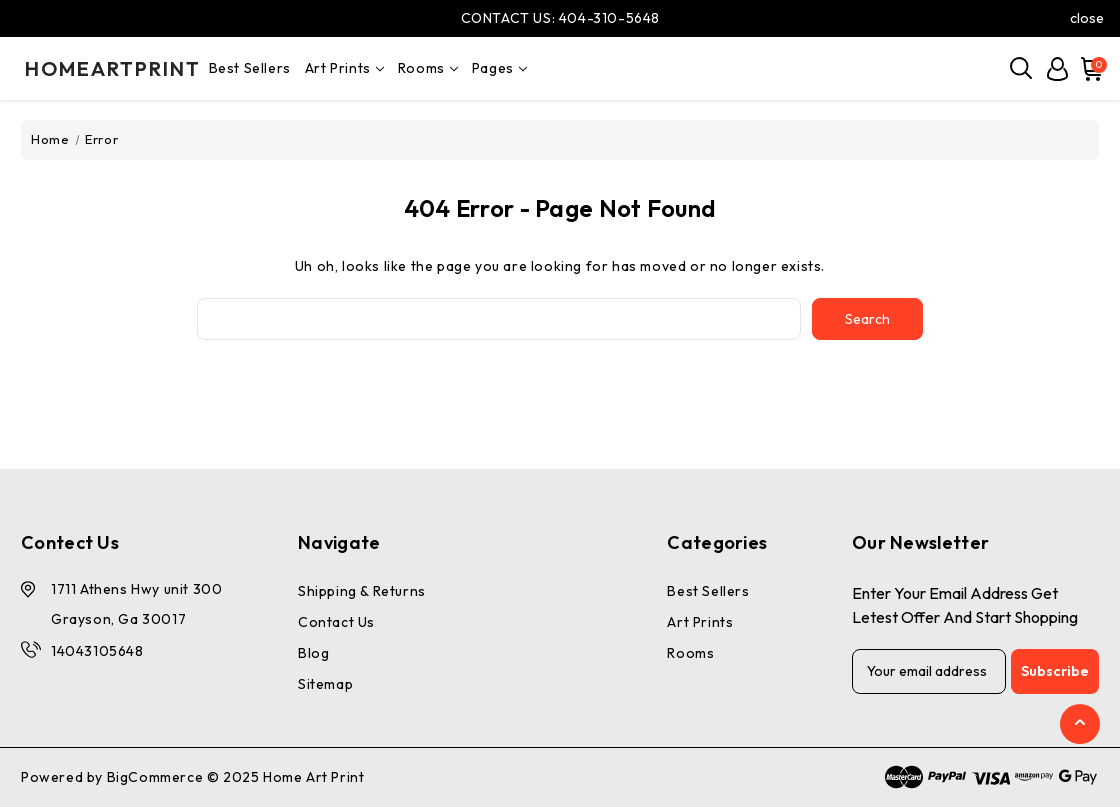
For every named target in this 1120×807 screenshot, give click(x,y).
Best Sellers (250, 68)
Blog (313, 653)
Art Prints (344, 68)
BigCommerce (155, 777)
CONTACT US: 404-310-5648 (560, 18)
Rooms (428, 68)
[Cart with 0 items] (1089, 69)
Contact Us (336, 622)
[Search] (1022, 69)
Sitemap (325, 684)
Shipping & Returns (362, 591)
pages (499, 68)
